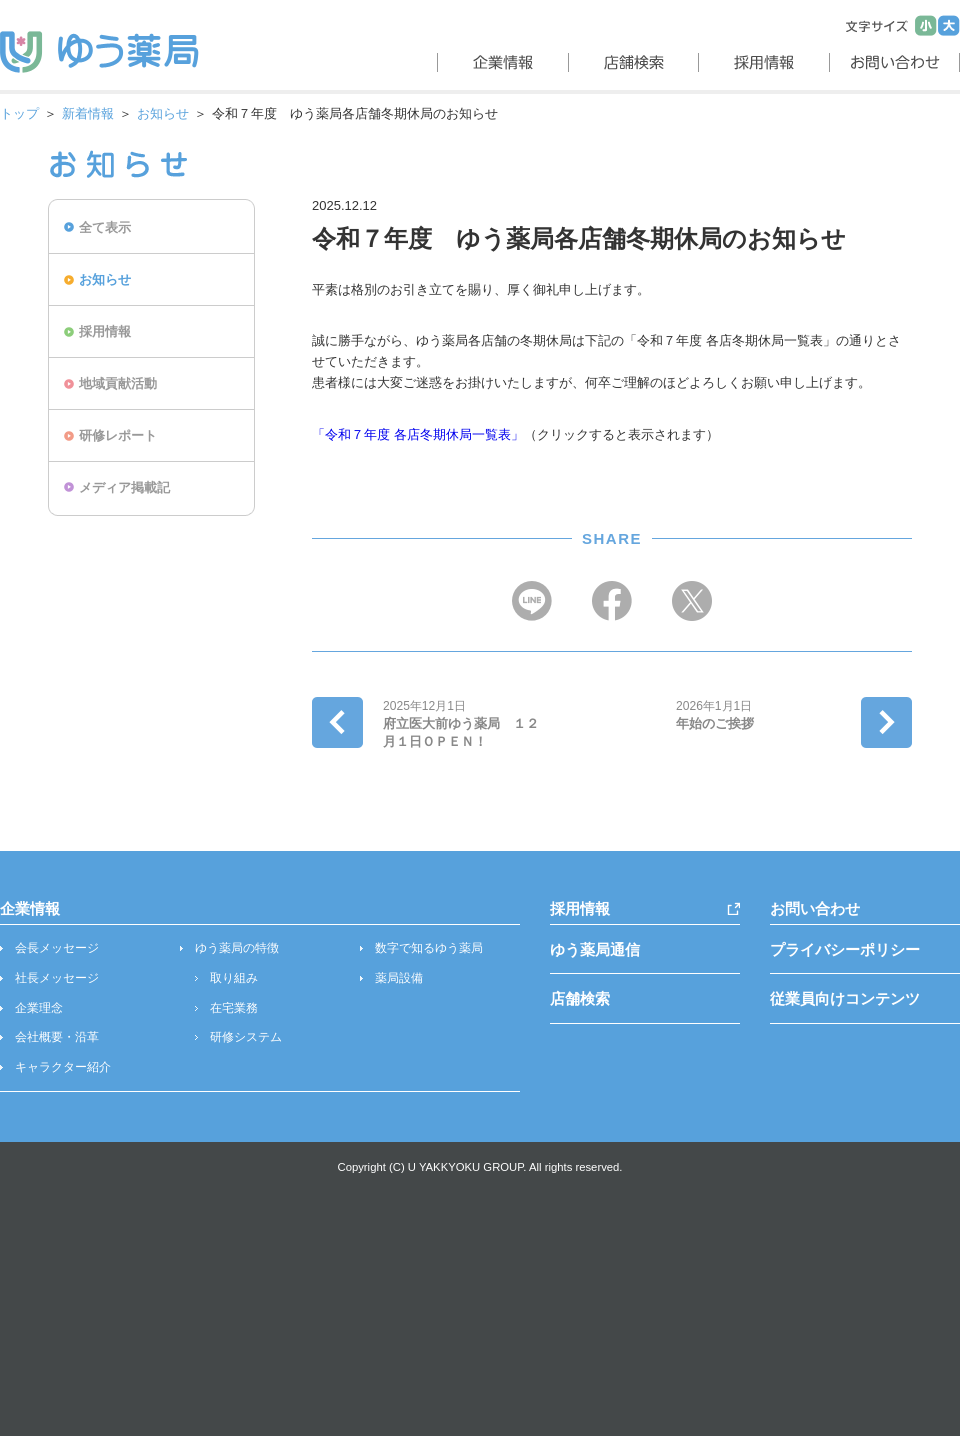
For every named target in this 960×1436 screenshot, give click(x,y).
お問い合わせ (815, 908)
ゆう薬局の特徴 (237, 948)
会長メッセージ (57, 948)
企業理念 (39, 1008)
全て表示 (105, 227)
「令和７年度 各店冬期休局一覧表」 (418, 434)
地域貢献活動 (118, 383)
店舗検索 (580, 998)
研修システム (246, 1037)
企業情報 (30, 908)
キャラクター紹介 (63, 1067)
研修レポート (118, 435)
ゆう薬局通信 (595, 949)
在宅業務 (234, 1008)
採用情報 (105, 331)
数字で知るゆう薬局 (429, 948)
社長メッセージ (57, 978)
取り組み (234, 978)
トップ (19, 113)
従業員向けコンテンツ (845, 998)
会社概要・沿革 (57, 1037)
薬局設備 (399, 978)
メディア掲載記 (124, 487)
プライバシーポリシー (845, 949)
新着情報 (88, 113)
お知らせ (163, 113)
